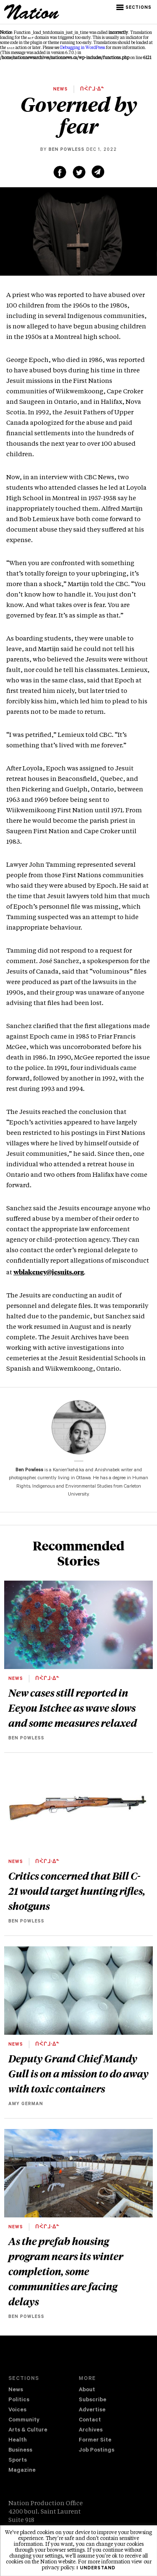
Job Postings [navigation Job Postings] (96, 2450)
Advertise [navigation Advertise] (92, 2410)
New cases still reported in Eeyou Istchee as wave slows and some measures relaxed (72, 1707)
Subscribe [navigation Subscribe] (92, 2400)
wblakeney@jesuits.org (48, 1271)
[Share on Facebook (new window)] (60, 172)
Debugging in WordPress (82, 48)
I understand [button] (96, 2568)
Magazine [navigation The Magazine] (22, 2470)
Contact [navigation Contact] (90, 2420)
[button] (134, 7)
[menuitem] (43, 2390)
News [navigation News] (15, 2390)
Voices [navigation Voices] (17, 2410)
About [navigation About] (87, 2390)
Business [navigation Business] (20, 2450)
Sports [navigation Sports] (17, 2460)
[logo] (31, 18)
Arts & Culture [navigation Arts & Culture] (27, 2430)
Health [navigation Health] (17, 2440)
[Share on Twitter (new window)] (79, 172)
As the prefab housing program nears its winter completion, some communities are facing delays (65, 2271)
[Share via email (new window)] (98, 171)
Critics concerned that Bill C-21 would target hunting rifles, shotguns (76, 1890)
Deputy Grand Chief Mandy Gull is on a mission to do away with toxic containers (78, 2073)
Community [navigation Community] (23, 2420)
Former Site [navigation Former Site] (95, 2440)
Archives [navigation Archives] (91, 2430)
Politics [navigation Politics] (18, 2400)
